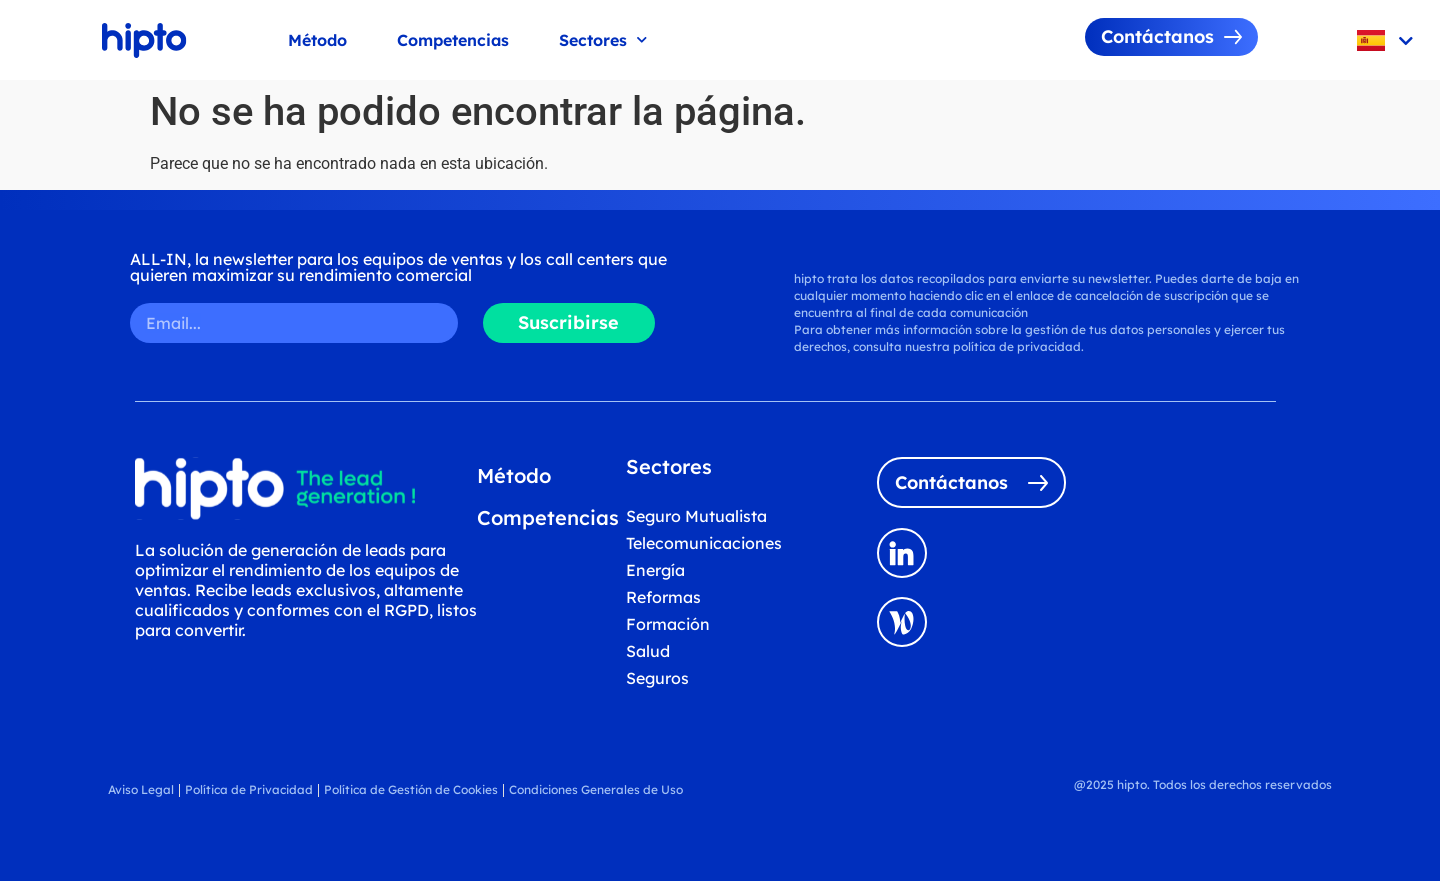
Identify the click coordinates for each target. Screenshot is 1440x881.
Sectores (603, 39)
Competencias (453, 40)
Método (317, 40)
